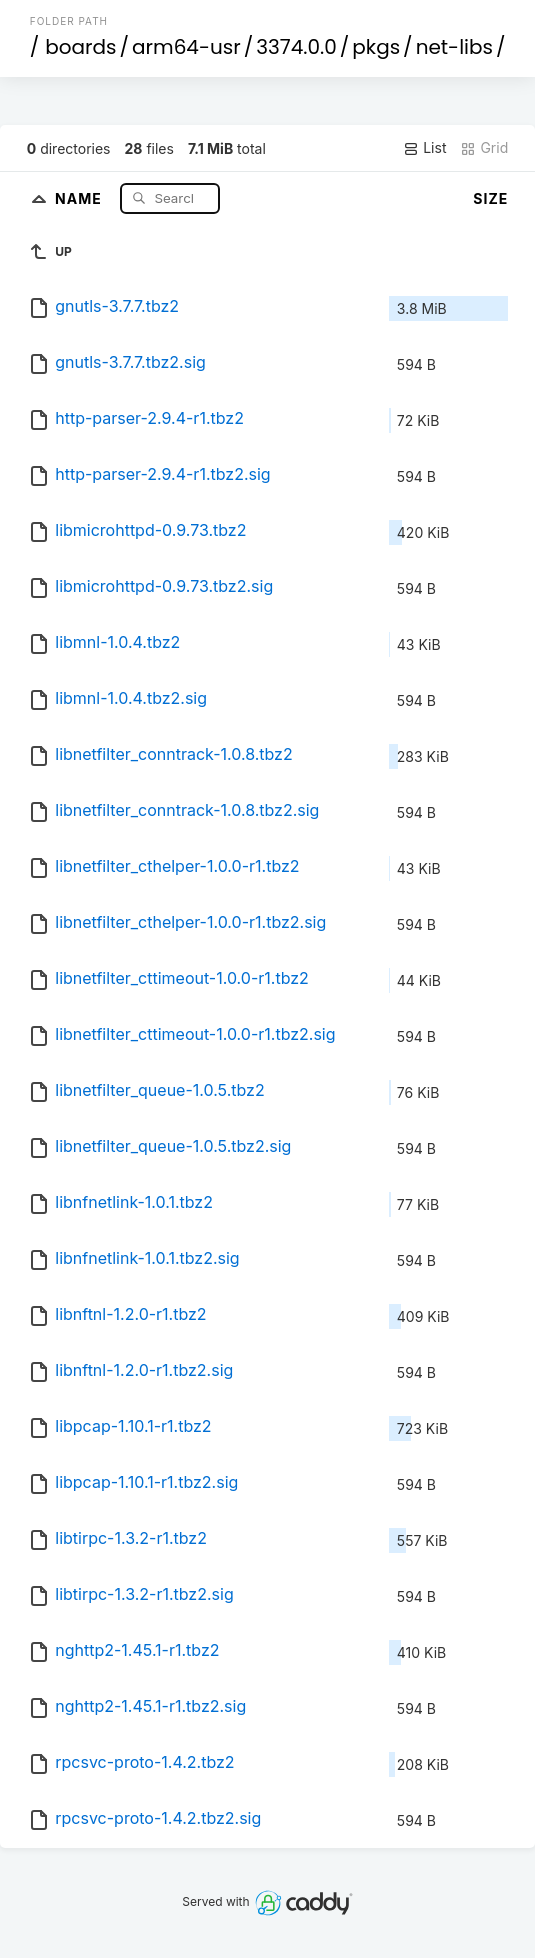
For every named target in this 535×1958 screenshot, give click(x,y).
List (424, 148)
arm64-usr (186, 47)
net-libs (454, 47)
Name (80, 197)
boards (80, 47)
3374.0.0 (296, 47)
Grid (484, 148)
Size (490, 198)
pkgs (376, 47)
